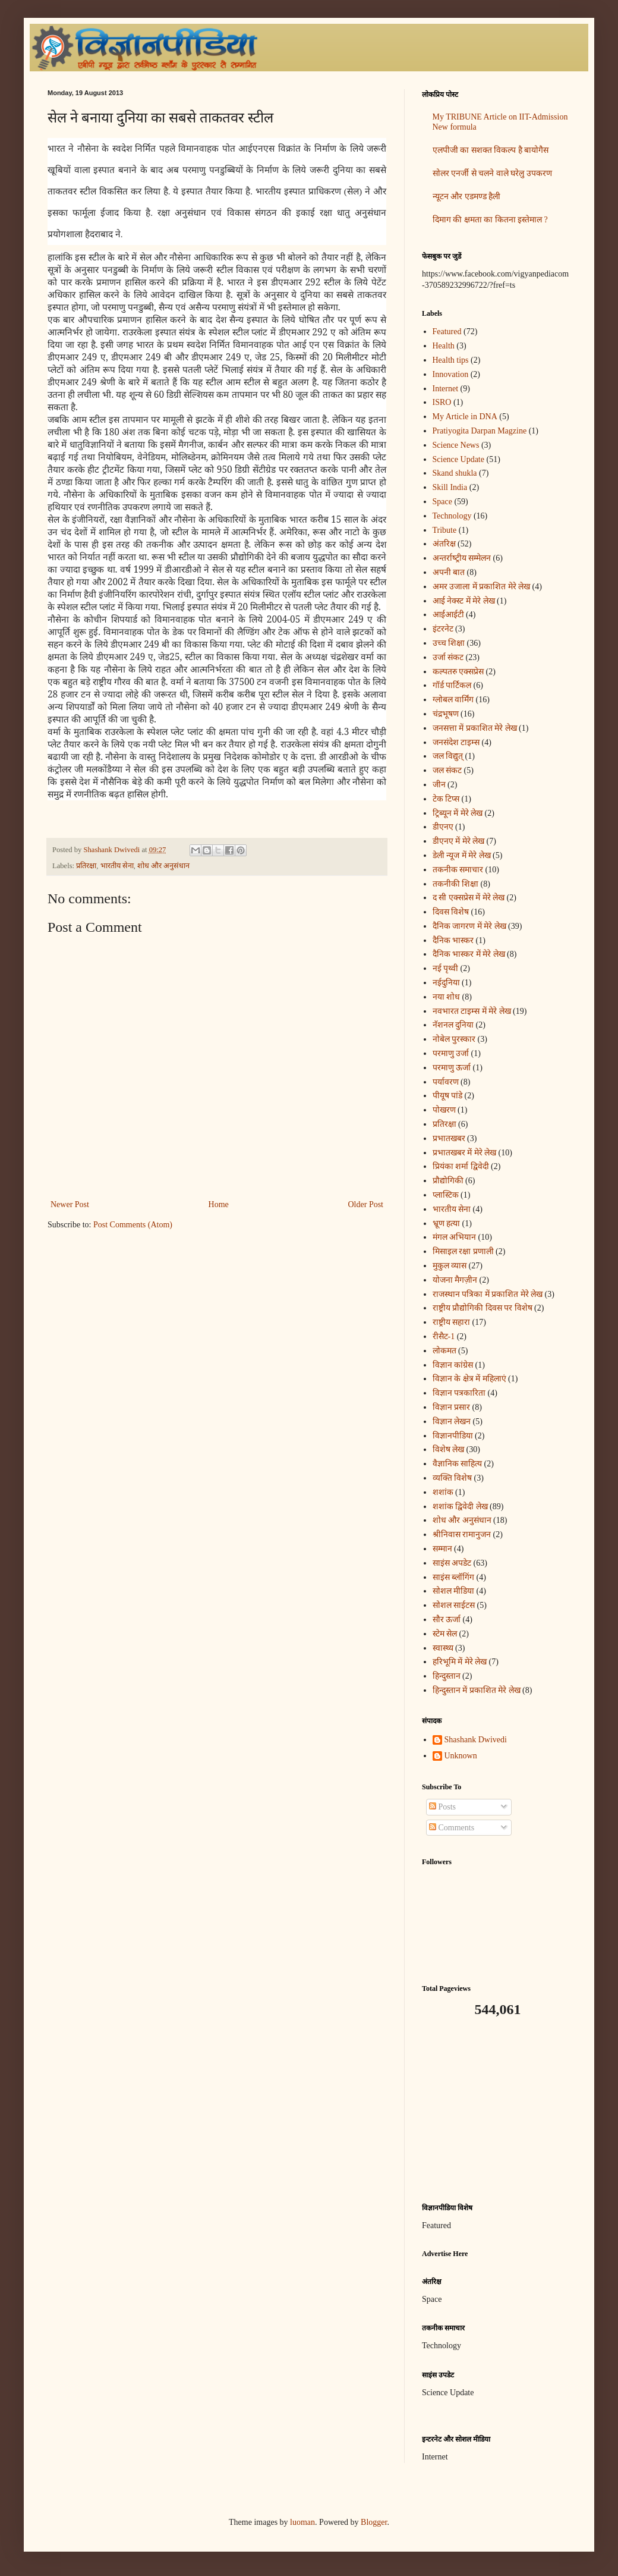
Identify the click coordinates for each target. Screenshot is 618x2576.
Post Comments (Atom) (132, 1224)
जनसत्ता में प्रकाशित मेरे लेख (475, 728)
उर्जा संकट (448, 657)
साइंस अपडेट (452, 1563)
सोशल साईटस (454, 1605)
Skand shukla (455, 473)
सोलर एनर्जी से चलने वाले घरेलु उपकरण (492, 173)
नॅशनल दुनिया (453, 1024)
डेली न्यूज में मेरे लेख (462, 855)
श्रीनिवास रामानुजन (462, 1534)
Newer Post (70, 1204)
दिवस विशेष (451, 911)
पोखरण (444, 1109)
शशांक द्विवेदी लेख (460, 1506)
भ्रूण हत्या (447, 1223)
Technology (452, 515)
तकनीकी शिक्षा (456, 883)
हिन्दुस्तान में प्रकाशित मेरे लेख (477, 1690)
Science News (456, 445)
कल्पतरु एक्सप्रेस (458, 671)
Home (219, 1204)
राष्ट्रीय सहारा (452, 1322)
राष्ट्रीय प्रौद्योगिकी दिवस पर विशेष (482, 1307)
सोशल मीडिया (454, 1591)
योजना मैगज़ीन (455, 1280)
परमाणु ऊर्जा (452, 1067)
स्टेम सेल (445, 1633)
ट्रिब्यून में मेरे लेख (458, 813)
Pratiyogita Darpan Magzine (480, 430)
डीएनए (443, 826)
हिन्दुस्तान (447, 1676)
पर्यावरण (446, 1081)
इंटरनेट (443, 628)
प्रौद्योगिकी (448, 1180)
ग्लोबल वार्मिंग (453, 699)
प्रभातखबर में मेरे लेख (465, 1152)
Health (444, 345)
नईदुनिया (446, 982)
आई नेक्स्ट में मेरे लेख (464, 600)
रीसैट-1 (444, 1336)
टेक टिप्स (446, 798)
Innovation (451, 374)
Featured (447, 331)
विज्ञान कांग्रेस (453, 1365)
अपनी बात (449, 572)
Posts (442, 1806)
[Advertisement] (496, 2110)
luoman (302, 2522)
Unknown (460, 1755)
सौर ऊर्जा (447, 1619)
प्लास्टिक (446, 1194)
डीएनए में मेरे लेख (459, 841)
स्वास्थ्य (443, 1648)
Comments (451, 1827)
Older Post (366, 1204)
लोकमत (444, 1350)
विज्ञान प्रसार (452, 1407)
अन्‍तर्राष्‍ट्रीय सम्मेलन (462, 558)
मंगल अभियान (455, 1237)
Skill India (450, 487)
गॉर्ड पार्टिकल (452, 685)
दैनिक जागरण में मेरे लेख (469, 926)
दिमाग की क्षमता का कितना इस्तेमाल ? (490, 219)
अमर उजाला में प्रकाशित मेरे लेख (482, 586)
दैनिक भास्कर (453, 940)
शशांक (443, 1492)
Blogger (374, 2522)
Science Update (458, 459)
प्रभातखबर (449, 1138)
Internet (446, 388)
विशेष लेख (449, 1449)
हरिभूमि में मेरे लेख (460, 1661)
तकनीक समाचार (458, 869)
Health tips (451, 360)
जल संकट (447, 770)
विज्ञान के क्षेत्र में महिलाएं (469, 1378)
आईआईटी (448, 614)
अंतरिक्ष (444, 543)
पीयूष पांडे (448, 1095)
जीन (439, 784)
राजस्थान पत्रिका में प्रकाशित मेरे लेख (488, 1294)
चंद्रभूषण (446, 713)
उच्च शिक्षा (449, 643)
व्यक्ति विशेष (452, 1478)
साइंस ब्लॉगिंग (454, 1577)
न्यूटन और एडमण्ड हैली (467, 196)
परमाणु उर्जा (451, 1053)
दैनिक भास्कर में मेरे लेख (469, 954)
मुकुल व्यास (450, 1265)
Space (442, 501)
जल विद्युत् (448, 756)
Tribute (445, 530)
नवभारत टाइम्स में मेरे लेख (472, 1011)
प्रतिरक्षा (86, 866)
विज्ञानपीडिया (453, 1435)
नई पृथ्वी (446, 968)
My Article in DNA (465, 416)
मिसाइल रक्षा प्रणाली (463, 1251)
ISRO (442, 402)
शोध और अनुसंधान (163, 866)
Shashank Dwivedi (475, 1739)
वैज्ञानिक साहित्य (458, 1463)
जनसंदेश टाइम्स (456, 742)
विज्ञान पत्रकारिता (459, 1392)
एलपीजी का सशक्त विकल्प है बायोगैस (491, 150)
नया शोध (447, 996)
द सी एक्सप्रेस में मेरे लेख (469, 897)
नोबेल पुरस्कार (454, 1039)
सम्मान (442, 1548)
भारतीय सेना (117, 866)
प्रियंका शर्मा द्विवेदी (461, 1166)
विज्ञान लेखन (452, 1421)
